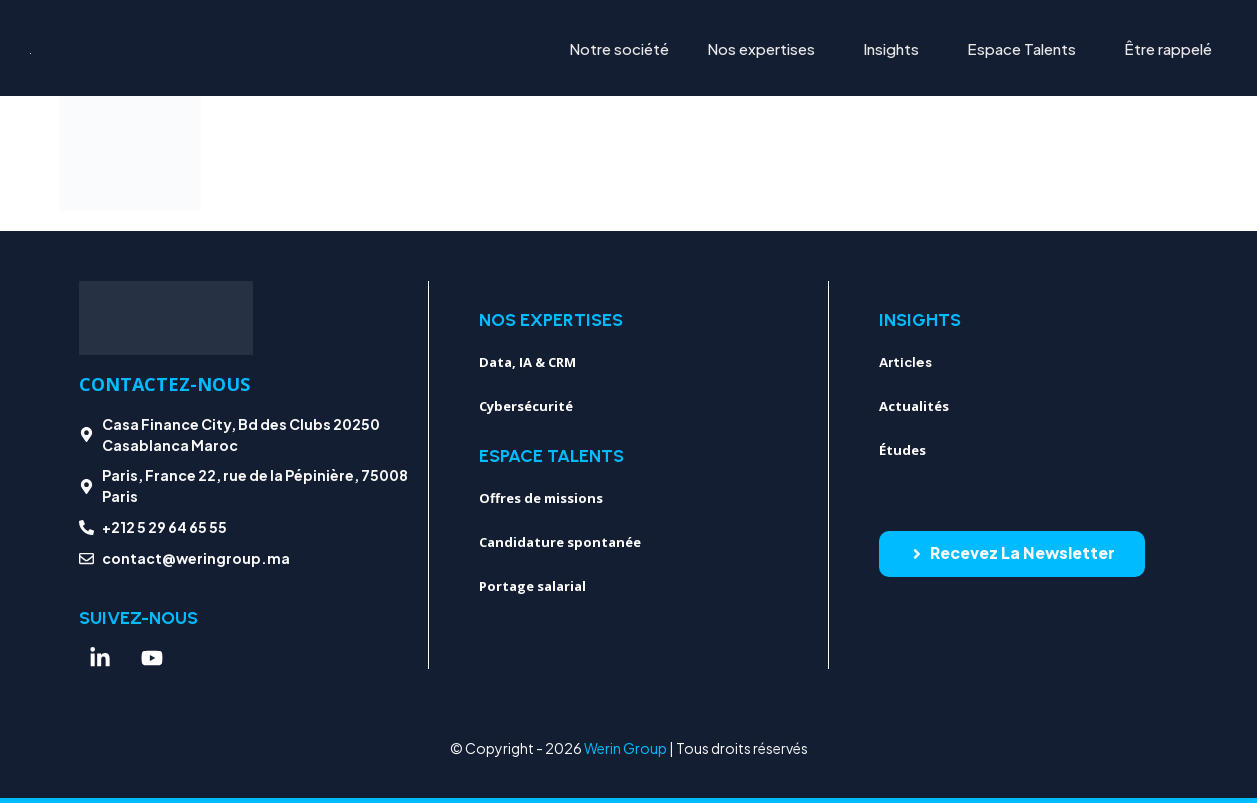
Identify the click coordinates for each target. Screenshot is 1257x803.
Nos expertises (761, 48)
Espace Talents (1021, 48)
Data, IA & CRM (527, 362)
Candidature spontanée (560, 542)
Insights (891, 48)
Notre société (619, 48)
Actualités (914, 406)
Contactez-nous (164, 384)
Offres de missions (541, 498)
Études (902, 450)
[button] (766, 48)
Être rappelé (1168, 48)
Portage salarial (532, 586)
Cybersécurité (526, 406)
